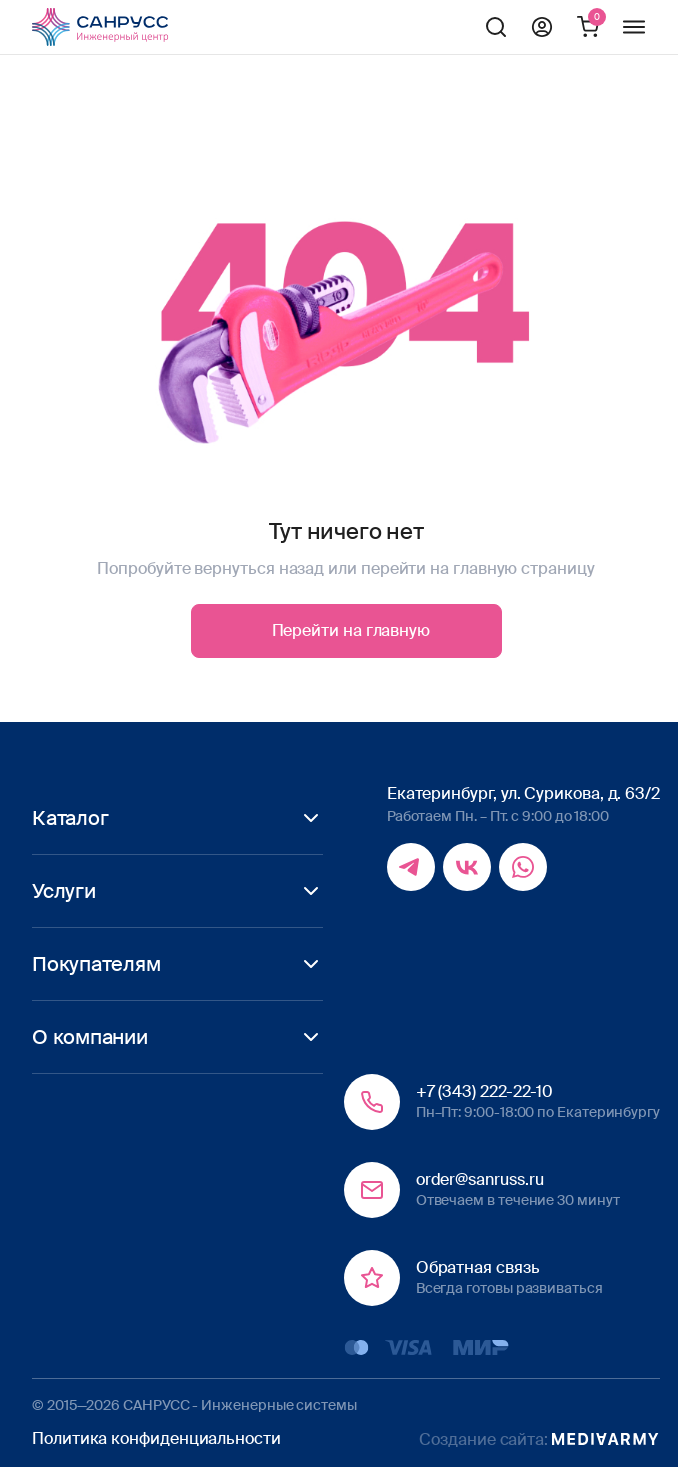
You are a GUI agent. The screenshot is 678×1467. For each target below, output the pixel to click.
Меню (634, 27)
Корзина (588, 27)
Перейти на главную (351, 630)
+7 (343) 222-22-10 (485, 1091)
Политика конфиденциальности (156, 1438)
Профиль (542, 27)
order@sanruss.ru (480, 1179)
